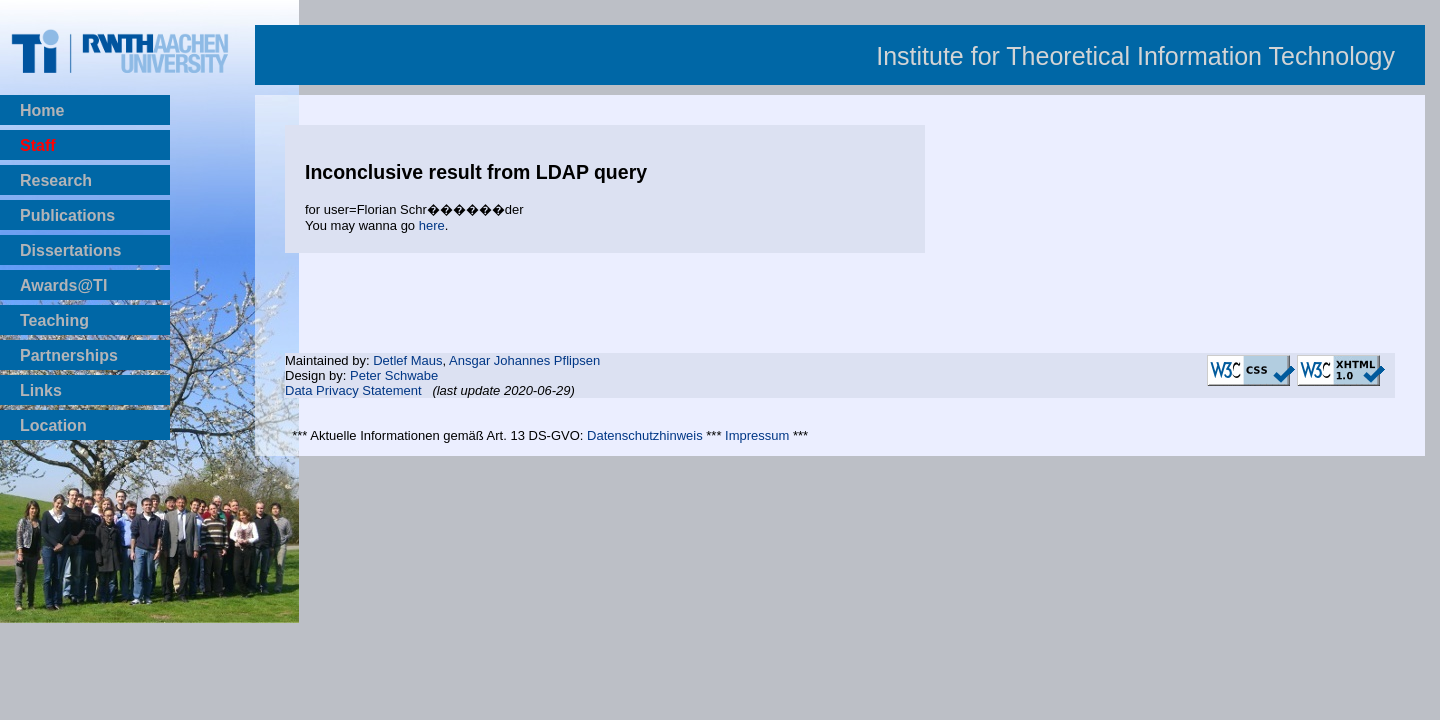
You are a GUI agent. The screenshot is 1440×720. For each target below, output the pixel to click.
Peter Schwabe (394, 375)
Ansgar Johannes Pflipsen (524, 360)
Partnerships (69, 355)
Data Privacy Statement (353, 390)
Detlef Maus (407, 360)
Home (42, 110)
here (432, 225)
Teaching (54, 320)
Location (53, 425)
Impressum (757, 435)
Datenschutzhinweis (645, 435)
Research (56, 180)
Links (41, 390)
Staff (38, 145)
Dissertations (70, 250)
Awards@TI (63, 285)
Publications (67, 215)
